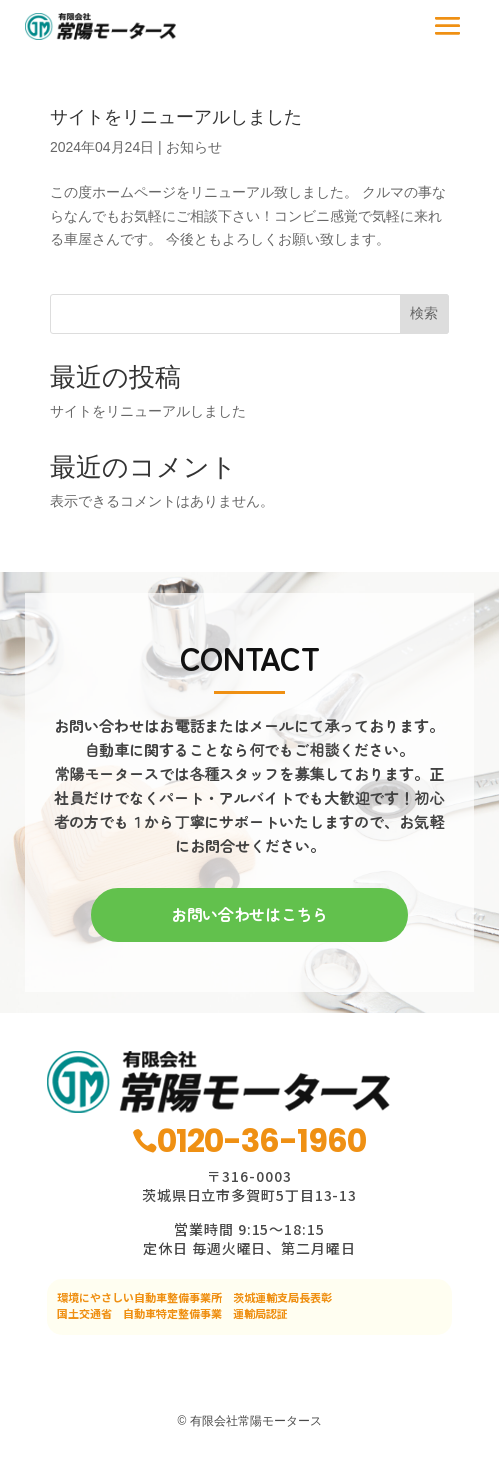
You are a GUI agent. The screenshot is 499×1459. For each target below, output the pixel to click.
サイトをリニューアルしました (176, 117)
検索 (424, 313)
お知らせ (194, 147)
